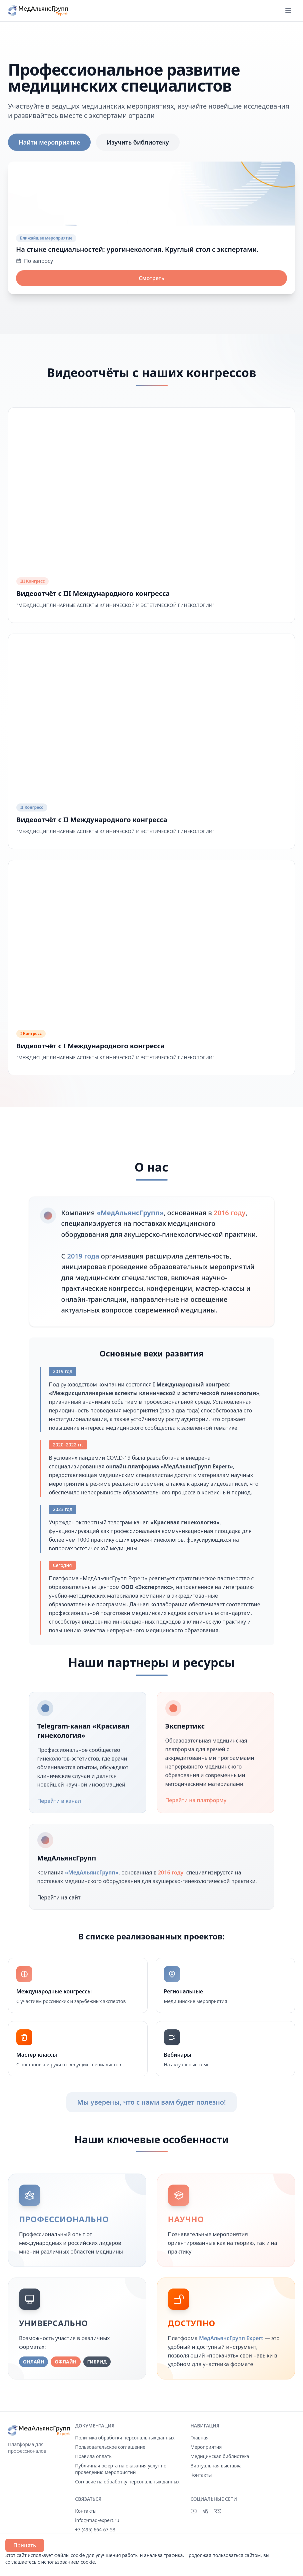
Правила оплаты (94, 2456)
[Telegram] (205, 2511)
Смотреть (151, 278)
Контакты (201, 2475)
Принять (24, 2545)
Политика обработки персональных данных (124, 2437)
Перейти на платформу (200, 1800)
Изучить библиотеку (138, 142)
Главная (199, 2437)
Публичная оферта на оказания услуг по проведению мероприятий (120, 2468)
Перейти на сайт (63, 1897)
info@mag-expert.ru (97, 2520)
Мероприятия (206, 2447)
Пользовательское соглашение (110, 2447)
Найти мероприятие (49, 142)
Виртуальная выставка (216, 2465)
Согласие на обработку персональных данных (127, 2481)
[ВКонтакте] (217, 2511)
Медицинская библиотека (219, 2456)
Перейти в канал (63, 1800)
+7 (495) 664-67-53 (95, 2529)
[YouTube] (193, 2511)
